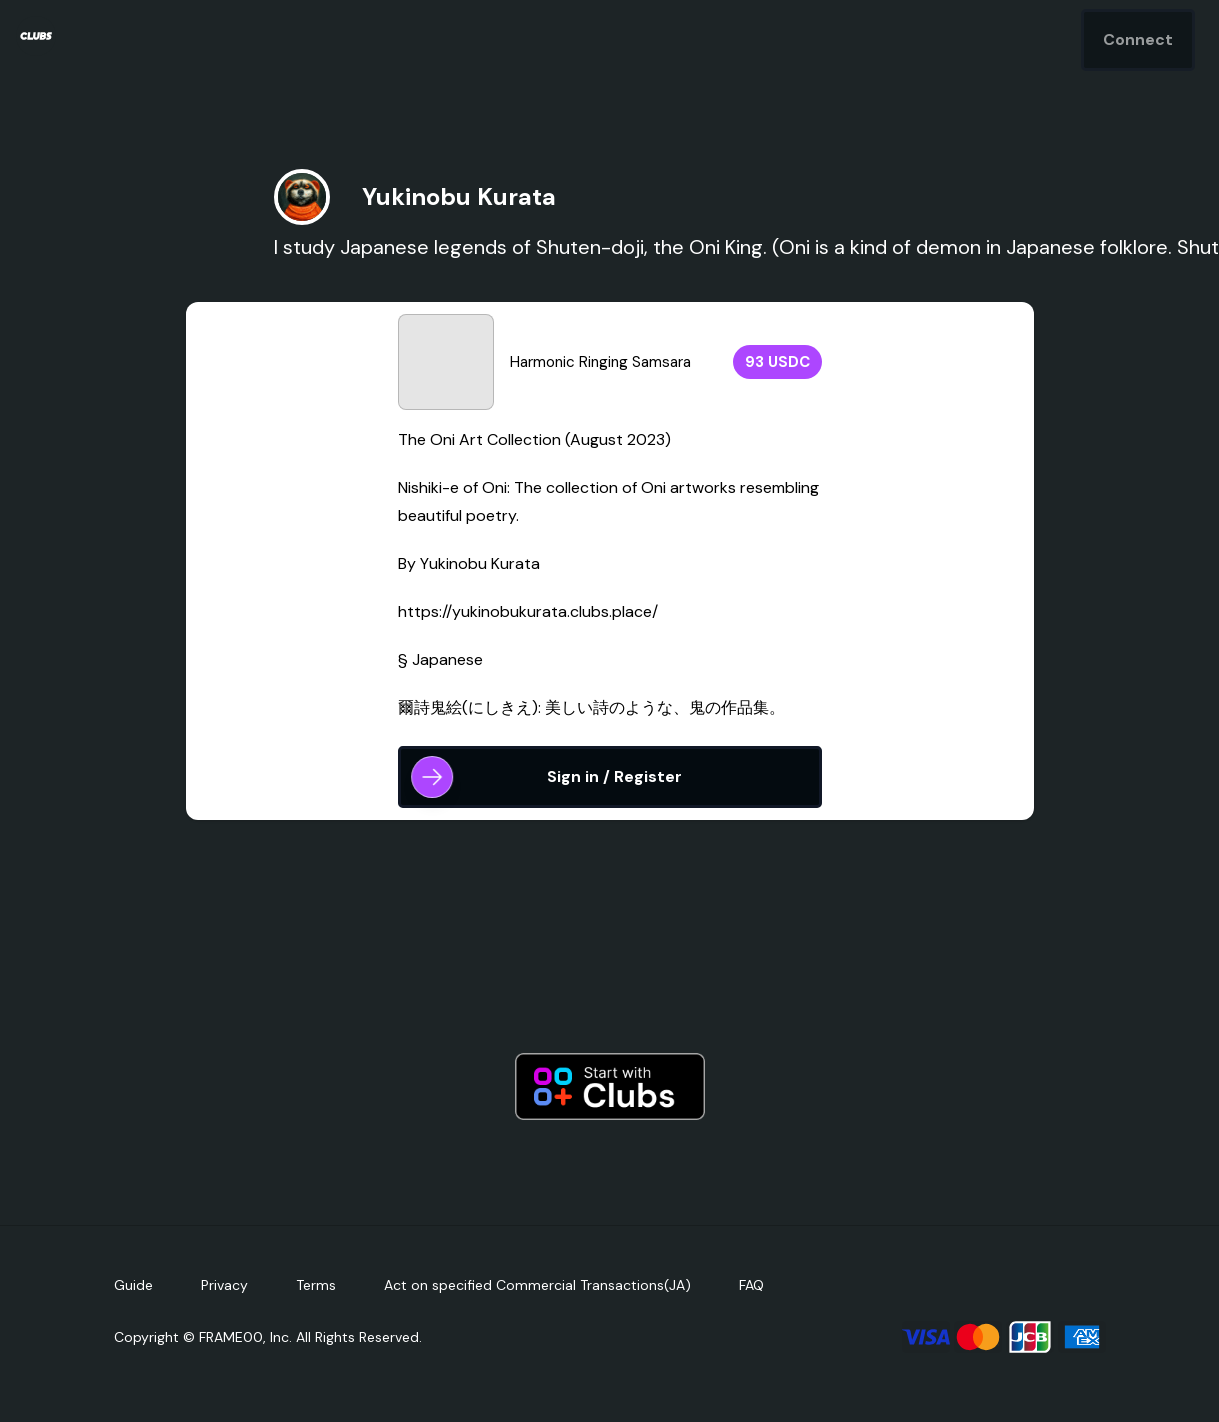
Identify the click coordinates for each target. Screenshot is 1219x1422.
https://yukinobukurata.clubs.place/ (528, 611)
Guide (133, 1285)
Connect (1138, 39)
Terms (316, 1285)
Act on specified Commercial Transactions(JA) (537, 1285)
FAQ (751, 1285)
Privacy (224, 1285)
